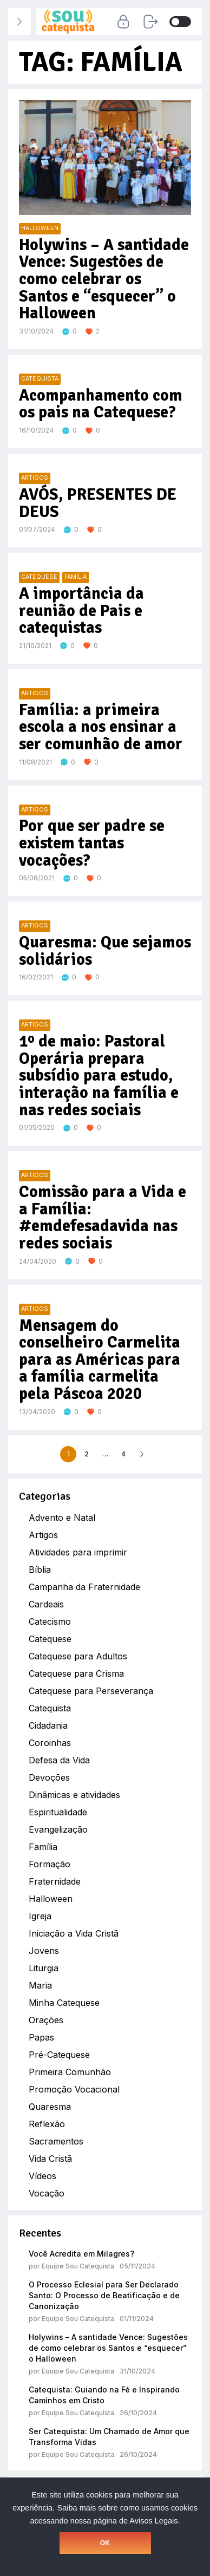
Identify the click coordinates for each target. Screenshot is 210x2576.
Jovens (44, 1950)
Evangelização (58, 1829)
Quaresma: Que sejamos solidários (105, 951)
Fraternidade (55, 1881)
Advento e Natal (62, 1517)
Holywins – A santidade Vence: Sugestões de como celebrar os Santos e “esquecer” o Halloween (108, 2347)
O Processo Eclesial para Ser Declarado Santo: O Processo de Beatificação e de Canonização (104, 2295)
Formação (49, 1864)
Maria (40, 1985)
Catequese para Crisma (76, 1673)
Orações (46, 2020)
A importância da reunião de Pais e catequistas (81, 611)
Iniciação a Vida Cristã (74, 1933)
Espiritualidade (58, 1812)
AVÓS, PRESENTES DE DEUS (97, 503)
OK (105, 2543)
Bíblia (40, 1569)
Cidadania (48, 1725)
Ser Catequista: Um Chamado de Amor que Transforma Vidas (109, 2437)
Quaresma (50, 2106)
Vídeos (42, 2175)
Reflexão (47, 2124)
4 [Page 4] (123, 1454)
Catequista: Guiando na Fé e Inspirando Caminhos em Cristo (104, 2395)
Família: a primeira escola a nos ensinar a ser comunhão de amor (100, 727)
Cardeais (46, 1604)
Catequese (50, 1638)
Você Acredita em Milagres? (81, 2253)
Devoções (49, 1777)
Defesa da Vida (59, 1760)
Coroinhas (50, 1742)
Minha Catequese (64, 2002)
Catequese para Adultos (78, 1656)
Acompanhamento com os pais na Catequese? (100, 404)
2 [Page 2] (86, 1454)
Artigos (43, 1534)
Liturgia (43, 1968)
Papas (41, 2037)
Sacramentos (56, 2141)
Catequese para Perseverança (91, 1690)
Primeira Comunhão (70, 2072)
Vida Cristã (50, 2158)
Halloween (51, 1898)
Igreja (40, 1916)
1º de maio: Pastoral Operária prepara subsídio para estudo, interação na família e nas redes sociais (99, 1075)
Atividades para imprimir (78, 1552)
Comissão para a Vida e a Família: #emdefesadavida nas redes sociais (102, 1217)
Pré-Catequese (59, 2054)
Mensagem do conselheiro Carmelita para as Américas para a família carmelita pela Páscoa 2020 (99, 1360)
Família (43, 1846)
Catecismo (50, 1621)
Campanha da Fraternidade (84, 1586)
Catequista (50, 1708)
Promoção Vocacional (74, 2089)
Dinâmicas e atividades (74, 1794)
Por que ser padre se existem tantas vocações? (92, 843)
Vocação (46, 2193)
